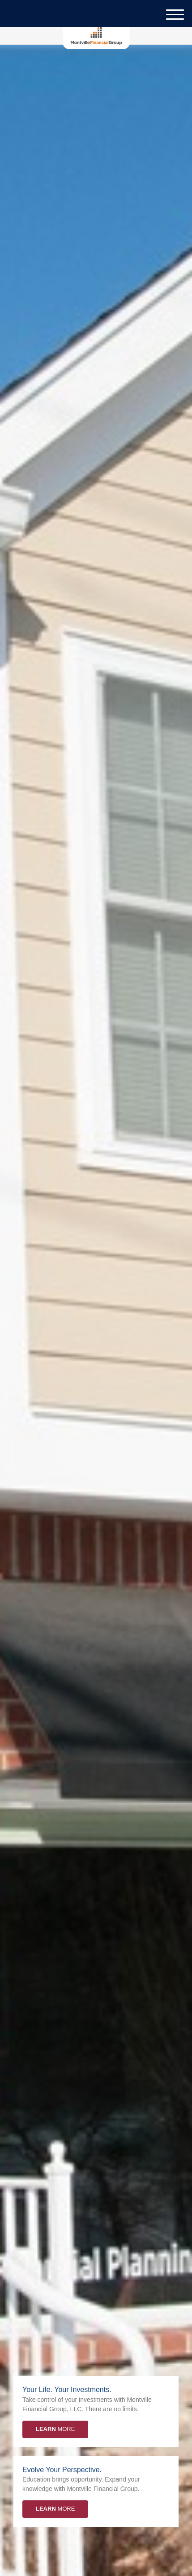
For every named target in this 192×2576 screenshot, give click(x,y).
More (55, 2429)
